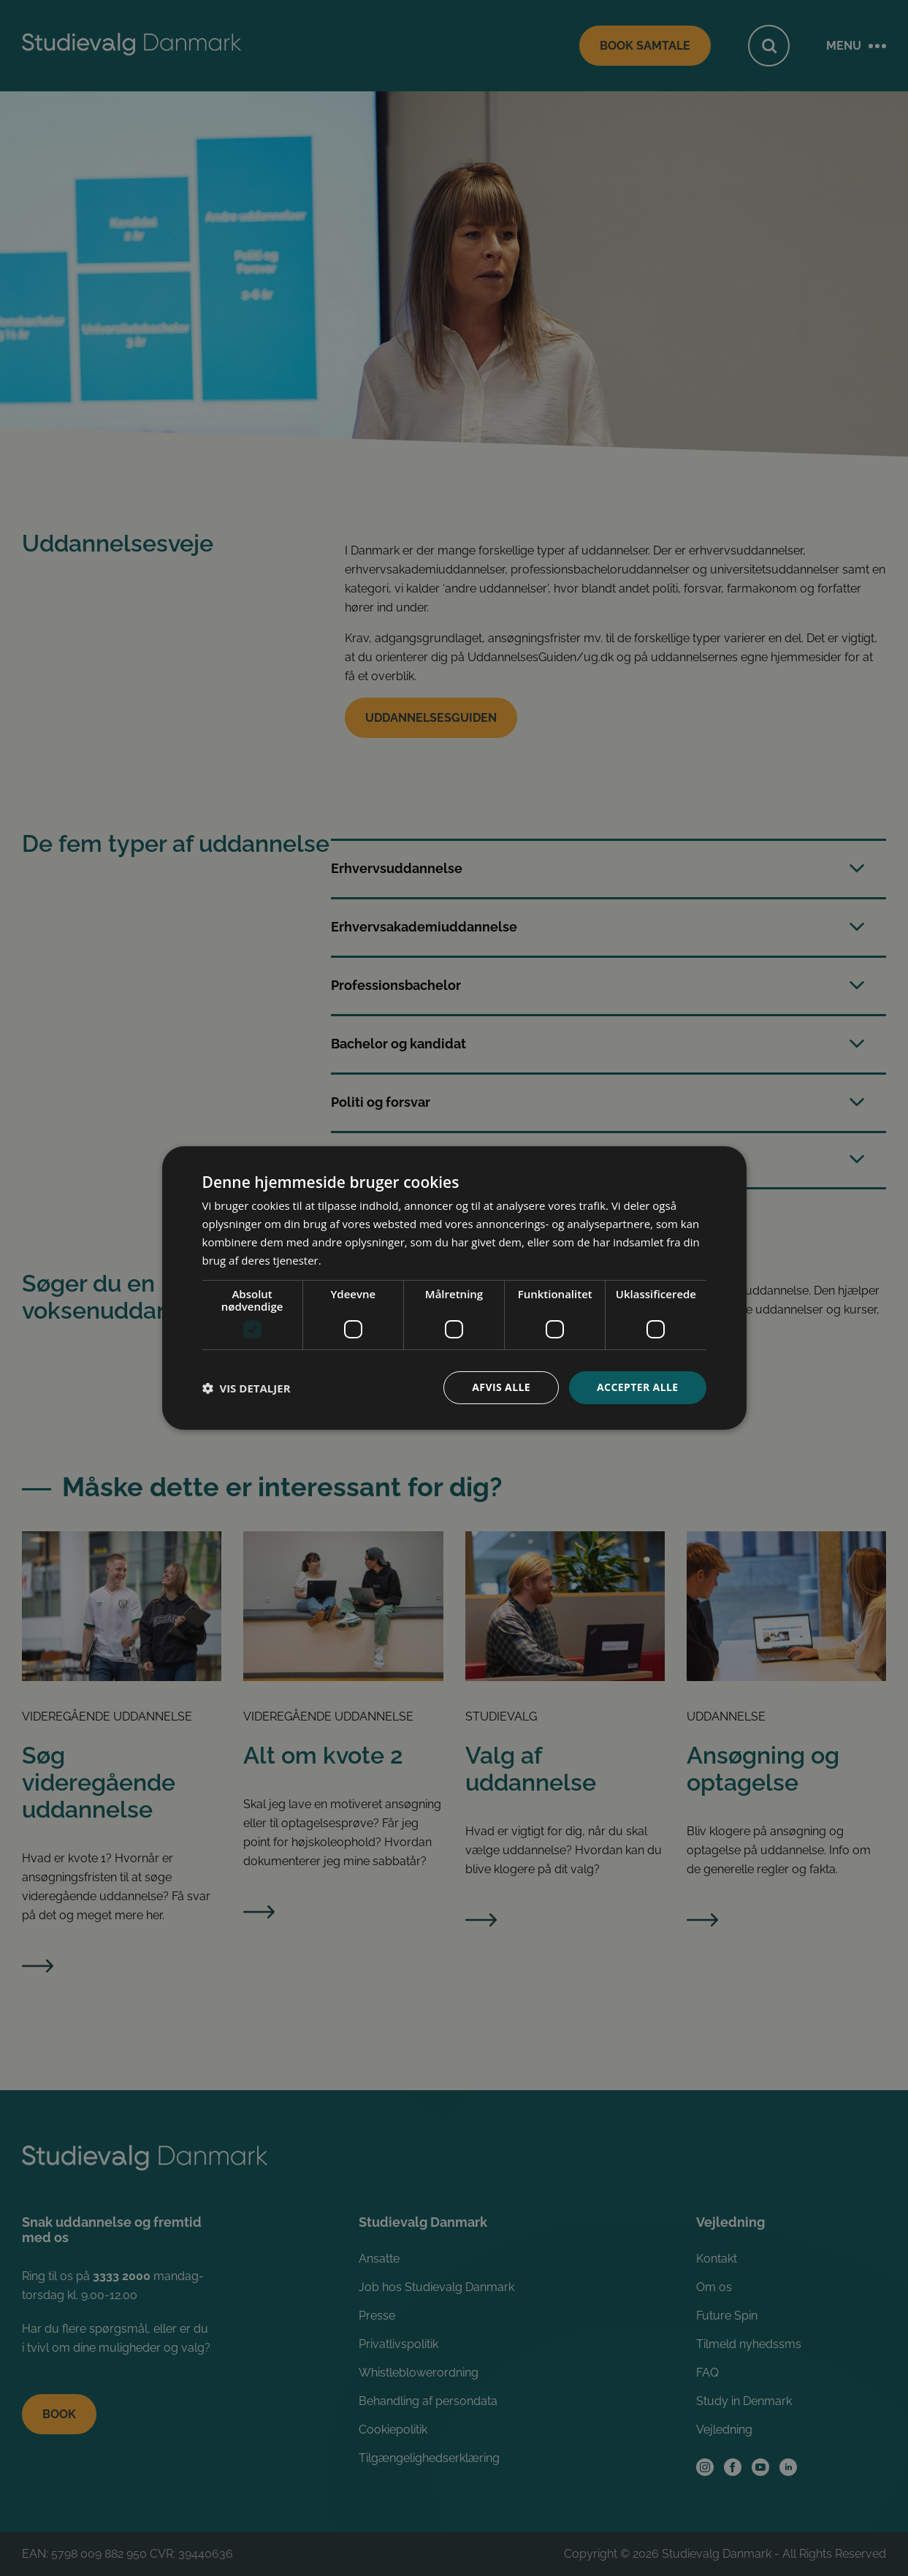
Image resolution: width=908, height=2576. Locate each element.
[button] (246, 1388)
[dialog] (454, 1288)
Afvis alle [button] (501, 1387)
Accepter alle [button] (637, 1387)
